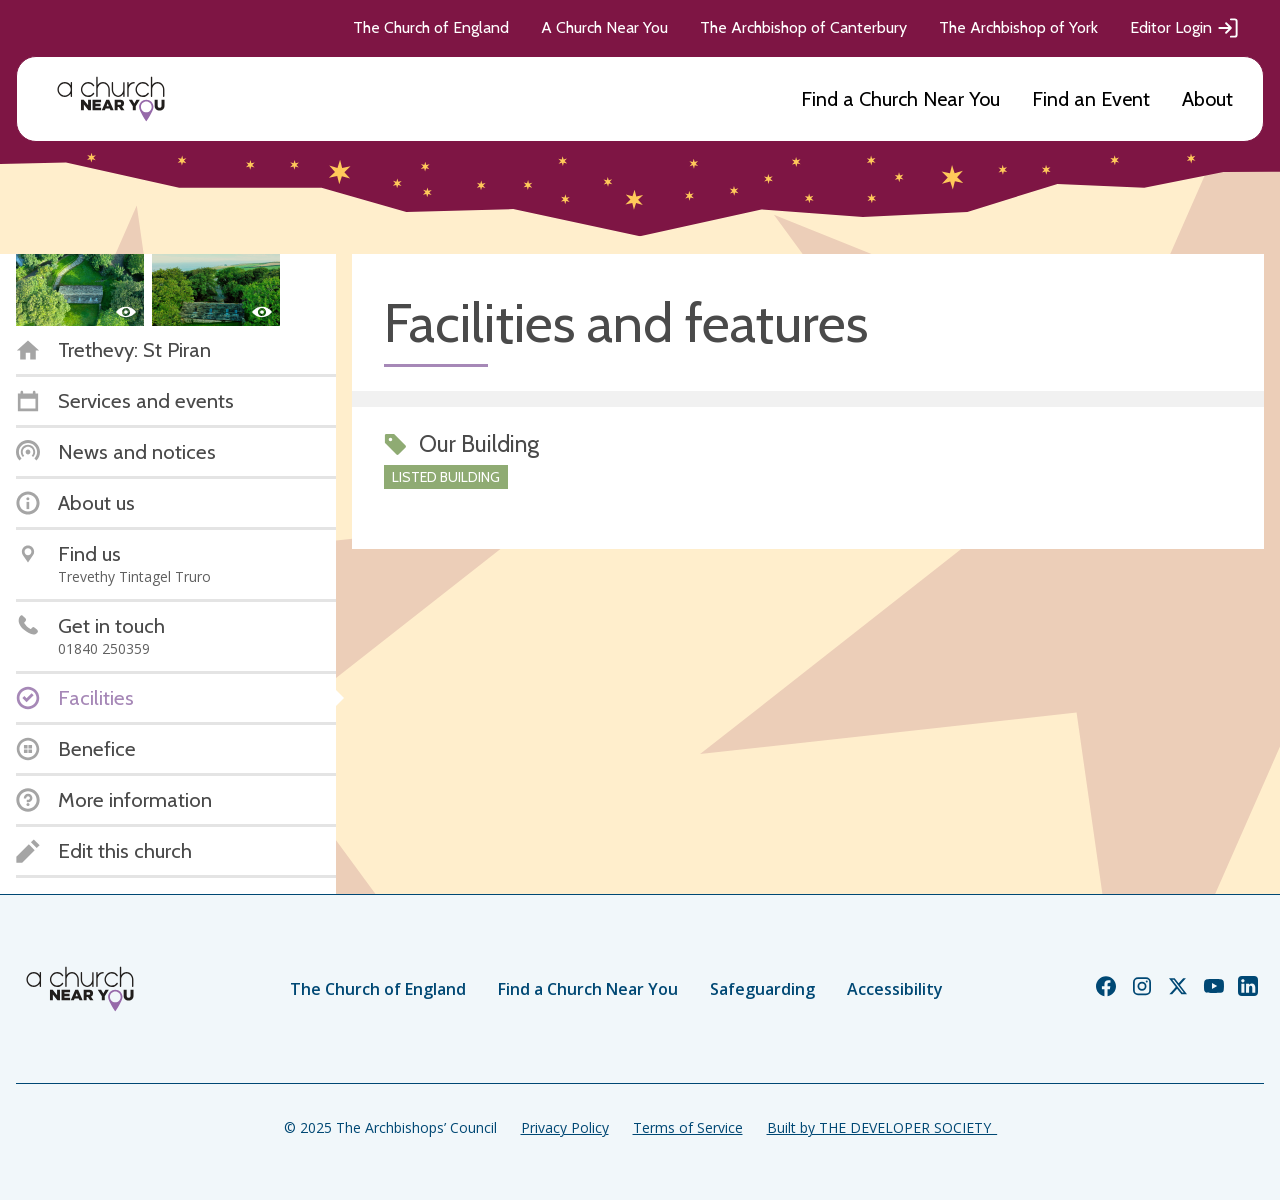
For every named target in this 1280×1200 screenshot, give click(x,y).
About (1207, 99)
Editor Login (1185, 28)
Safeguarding (762, 989)
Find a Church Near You (900, 99)
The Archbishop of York (1018, 27)
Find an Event (1091, 99)
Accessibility (895, 989)
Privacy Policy (565, 1127)
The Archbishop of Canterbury (803, 27)
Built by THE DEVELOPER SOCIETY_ (882, 1127)
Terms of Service (688, 1127)
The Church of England (431, 27)
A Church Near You (604, 27)
